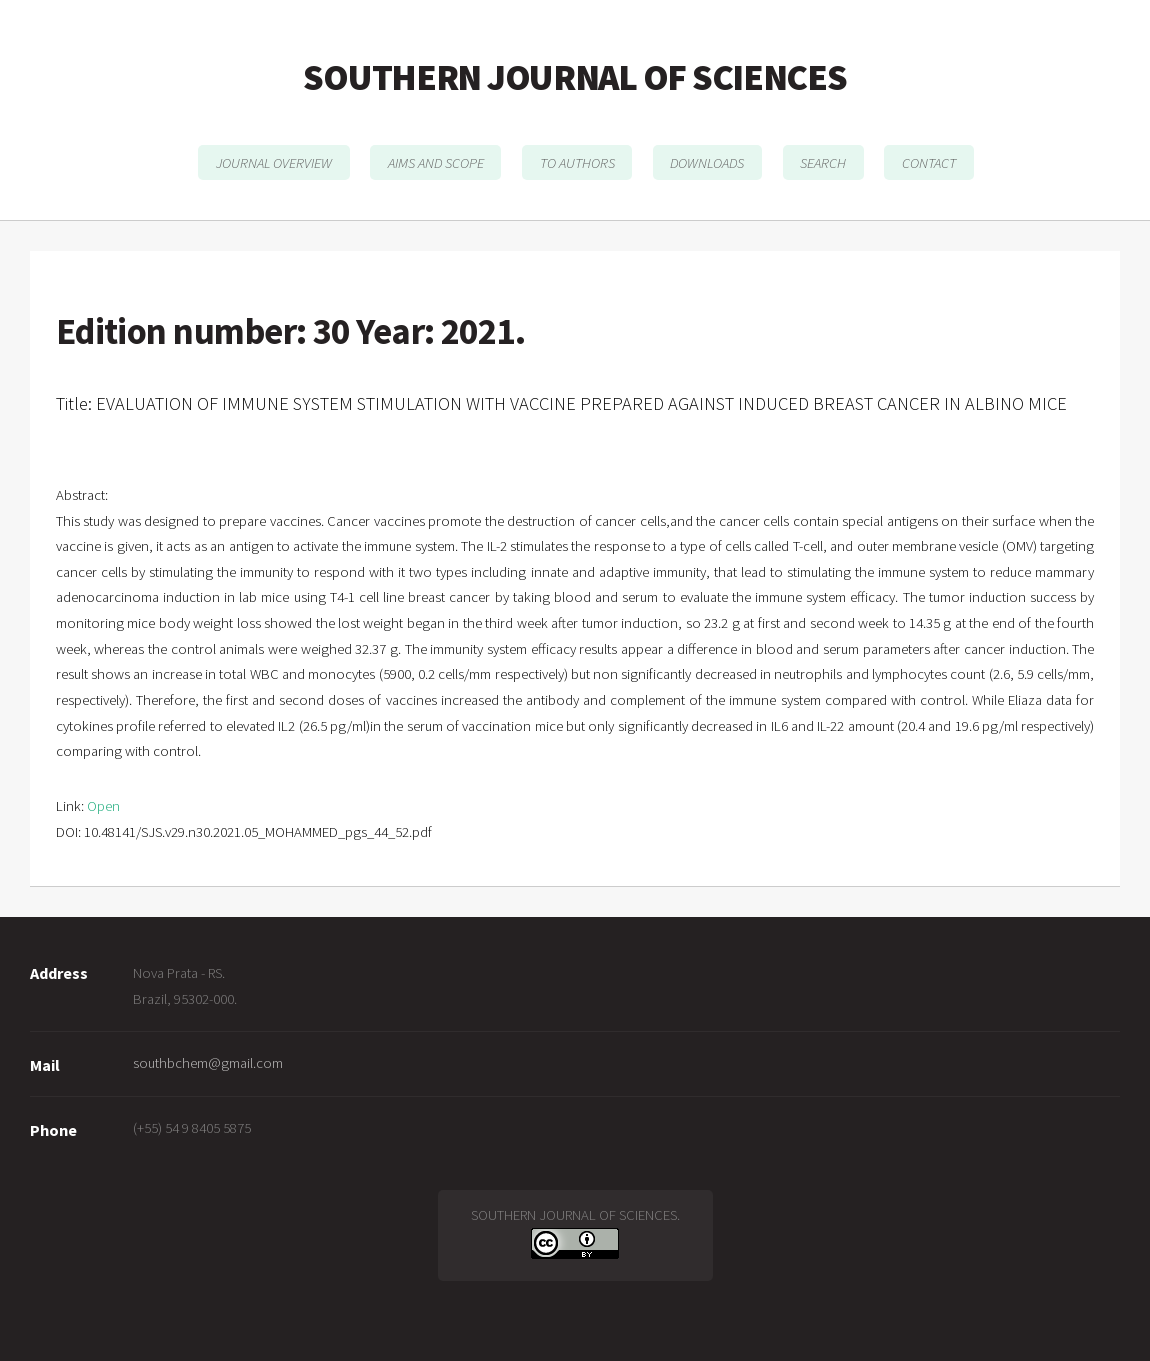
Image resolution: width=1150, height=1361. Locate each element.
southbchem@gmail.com (208, 1063)
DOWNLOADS (707, 162)
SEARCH (823, 162)
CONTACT (929, 162)
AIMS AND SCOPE (436, 162)
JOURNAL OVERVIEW (274, 162)
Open (103, 806)
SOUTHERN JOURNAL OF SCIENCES (574, 77)
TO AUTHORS (577, 162)
